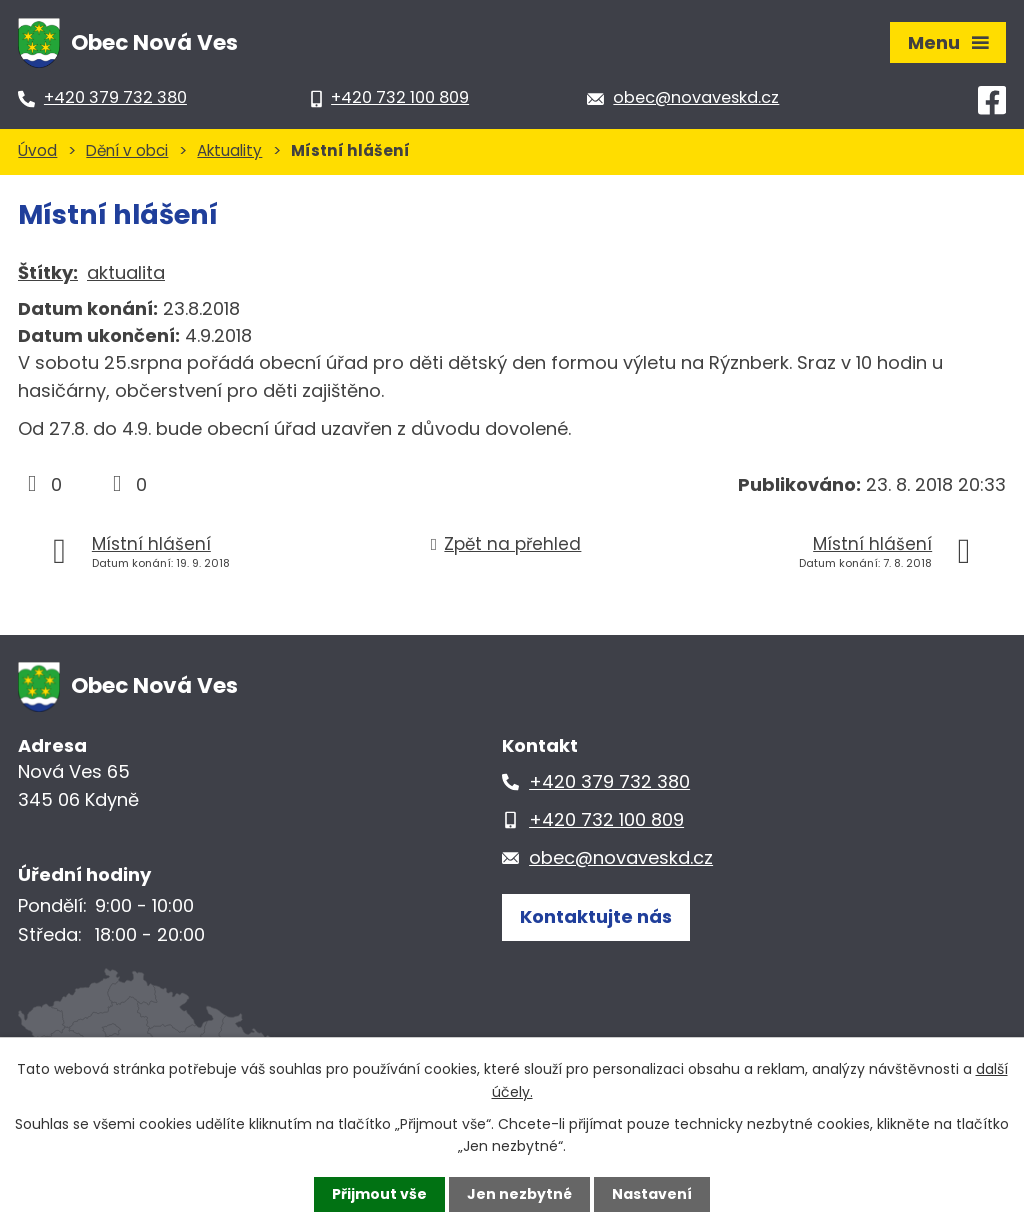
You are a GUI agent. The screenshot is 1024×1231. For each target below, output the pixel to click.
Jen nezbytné (519, 1194)
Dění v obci (127, 150)
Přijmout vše (379, 1194)
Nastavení (652, 1194)
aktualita (126, 272)
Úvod (37, 150)
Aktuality (229, 150)
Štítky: (48, 272)
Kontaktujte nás (596, 916)
